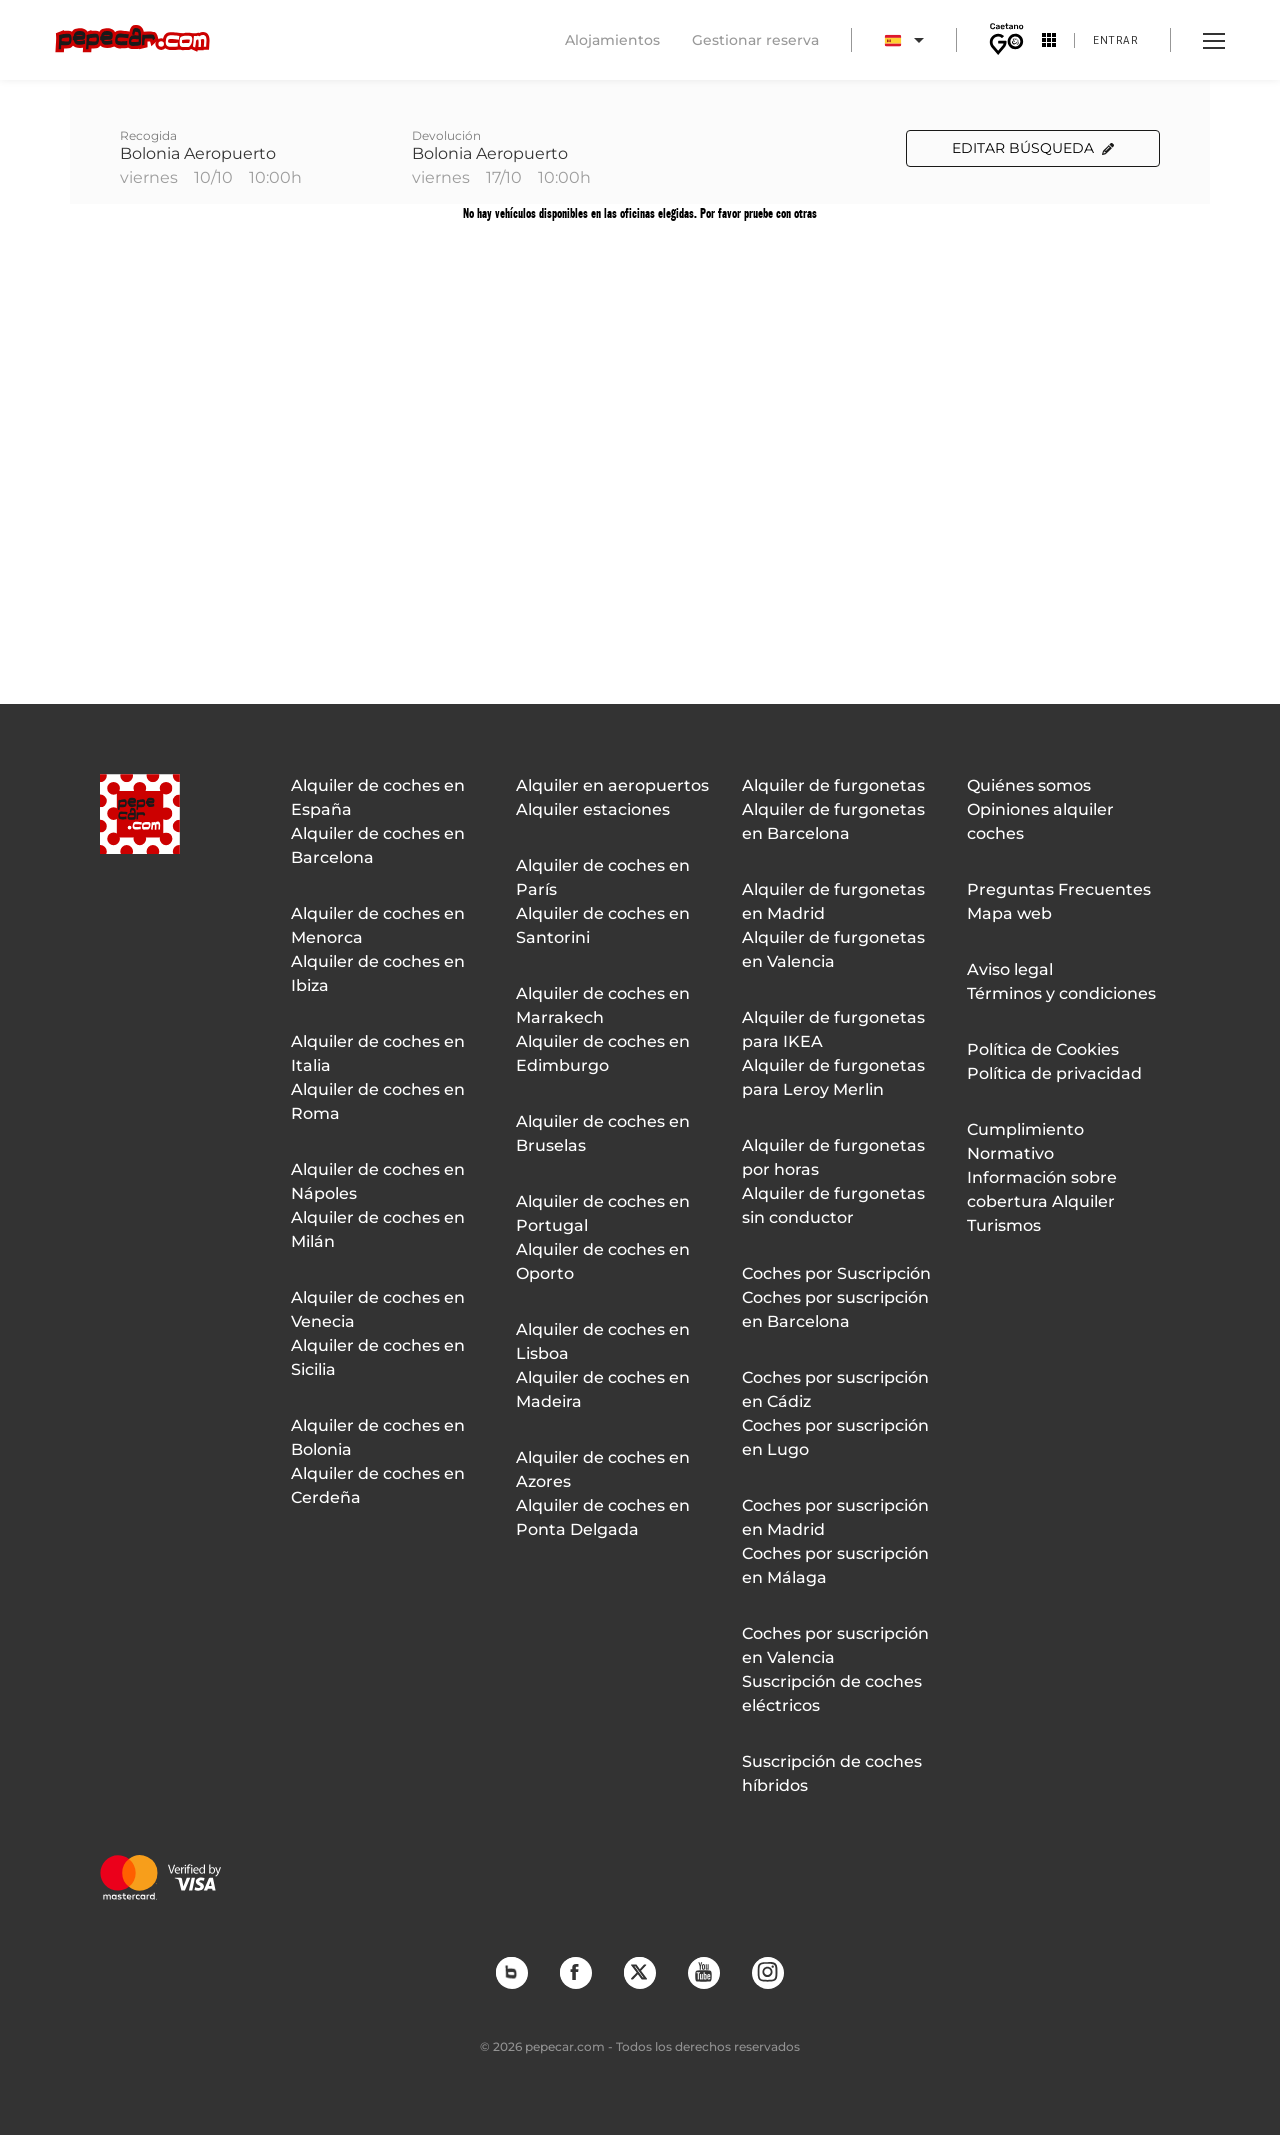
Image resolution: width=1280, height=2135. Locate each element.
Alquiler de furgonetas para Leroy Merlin (833, 1077)
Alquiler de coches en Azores (603, 1469)
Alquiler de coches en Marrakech (603, 1005)
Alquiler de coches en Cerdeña (378, 1485)
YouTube (703, 1972)
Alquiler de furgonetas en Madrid (833, 901)
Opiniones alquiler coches (1040, 821)
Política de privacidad (1054, 1073)
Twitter (639, 1972)
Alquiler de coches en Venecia (378, 1309)
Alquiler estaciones (593, 809)
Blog (511, 1972)
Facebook (575, 1972)
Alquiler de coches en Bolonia (378, 1437)
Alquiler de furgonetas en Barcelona (833, 821)
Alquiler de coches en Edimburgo (603, 1053)
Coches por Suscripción (836, 1273)
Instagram (767, 1972)
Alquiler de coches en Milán (378, 1229)
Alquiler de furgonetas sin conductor (833, 1205)
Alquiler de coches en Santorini (603, 925)
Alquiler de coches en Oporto (603, 1261)
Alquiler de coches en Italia (378, 1053)
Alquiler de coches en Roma (378, 1101)
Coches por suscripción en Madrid (835, 1517)
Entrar (1115, 39)
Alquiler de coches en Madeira (603, 1389)
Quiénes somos (1029, 785)
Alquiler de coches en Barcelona (378, 845)
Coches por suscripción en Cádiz (835, 1389)
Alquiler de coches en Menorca (378, 925)
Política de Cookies (1043, 1049)
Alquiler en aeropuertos (612, 785)
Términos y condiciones (1061, 993)
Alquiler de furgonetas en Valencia (833, 949)
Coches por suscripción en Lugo (835, 1437)
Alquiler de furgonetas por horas (833, 1157)
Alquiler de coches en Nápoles (378, 1181)
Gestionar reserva (755, 40)
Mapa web (1009, 913)
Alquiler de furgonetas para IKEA (833, 1029)
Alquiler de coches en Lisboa (603, 1341)
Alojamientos (612, 40)
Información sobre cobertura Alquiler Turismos (1042, 1201)
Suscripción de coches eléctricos (832, 1693)
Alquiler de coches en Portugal (603, 1213)
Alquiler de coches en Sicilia (378, 1357)
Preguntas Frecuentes (1059, 889)
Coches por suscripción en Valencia (835, 1645)
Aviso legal (1010, 969)
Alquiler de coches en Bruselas (603, 1133)
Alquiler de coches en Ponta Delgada (603, 1517)
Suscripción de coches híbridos (832, 1773)
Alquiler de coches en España (378, 797)
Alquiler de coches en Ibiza (378, 973)
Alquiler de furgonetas (833, 785)
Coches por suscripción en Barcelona (835, 1309)
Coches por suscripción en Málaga (835, 1565)
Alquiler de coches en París (603, 877)
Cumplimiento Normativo (1025, 1141)
